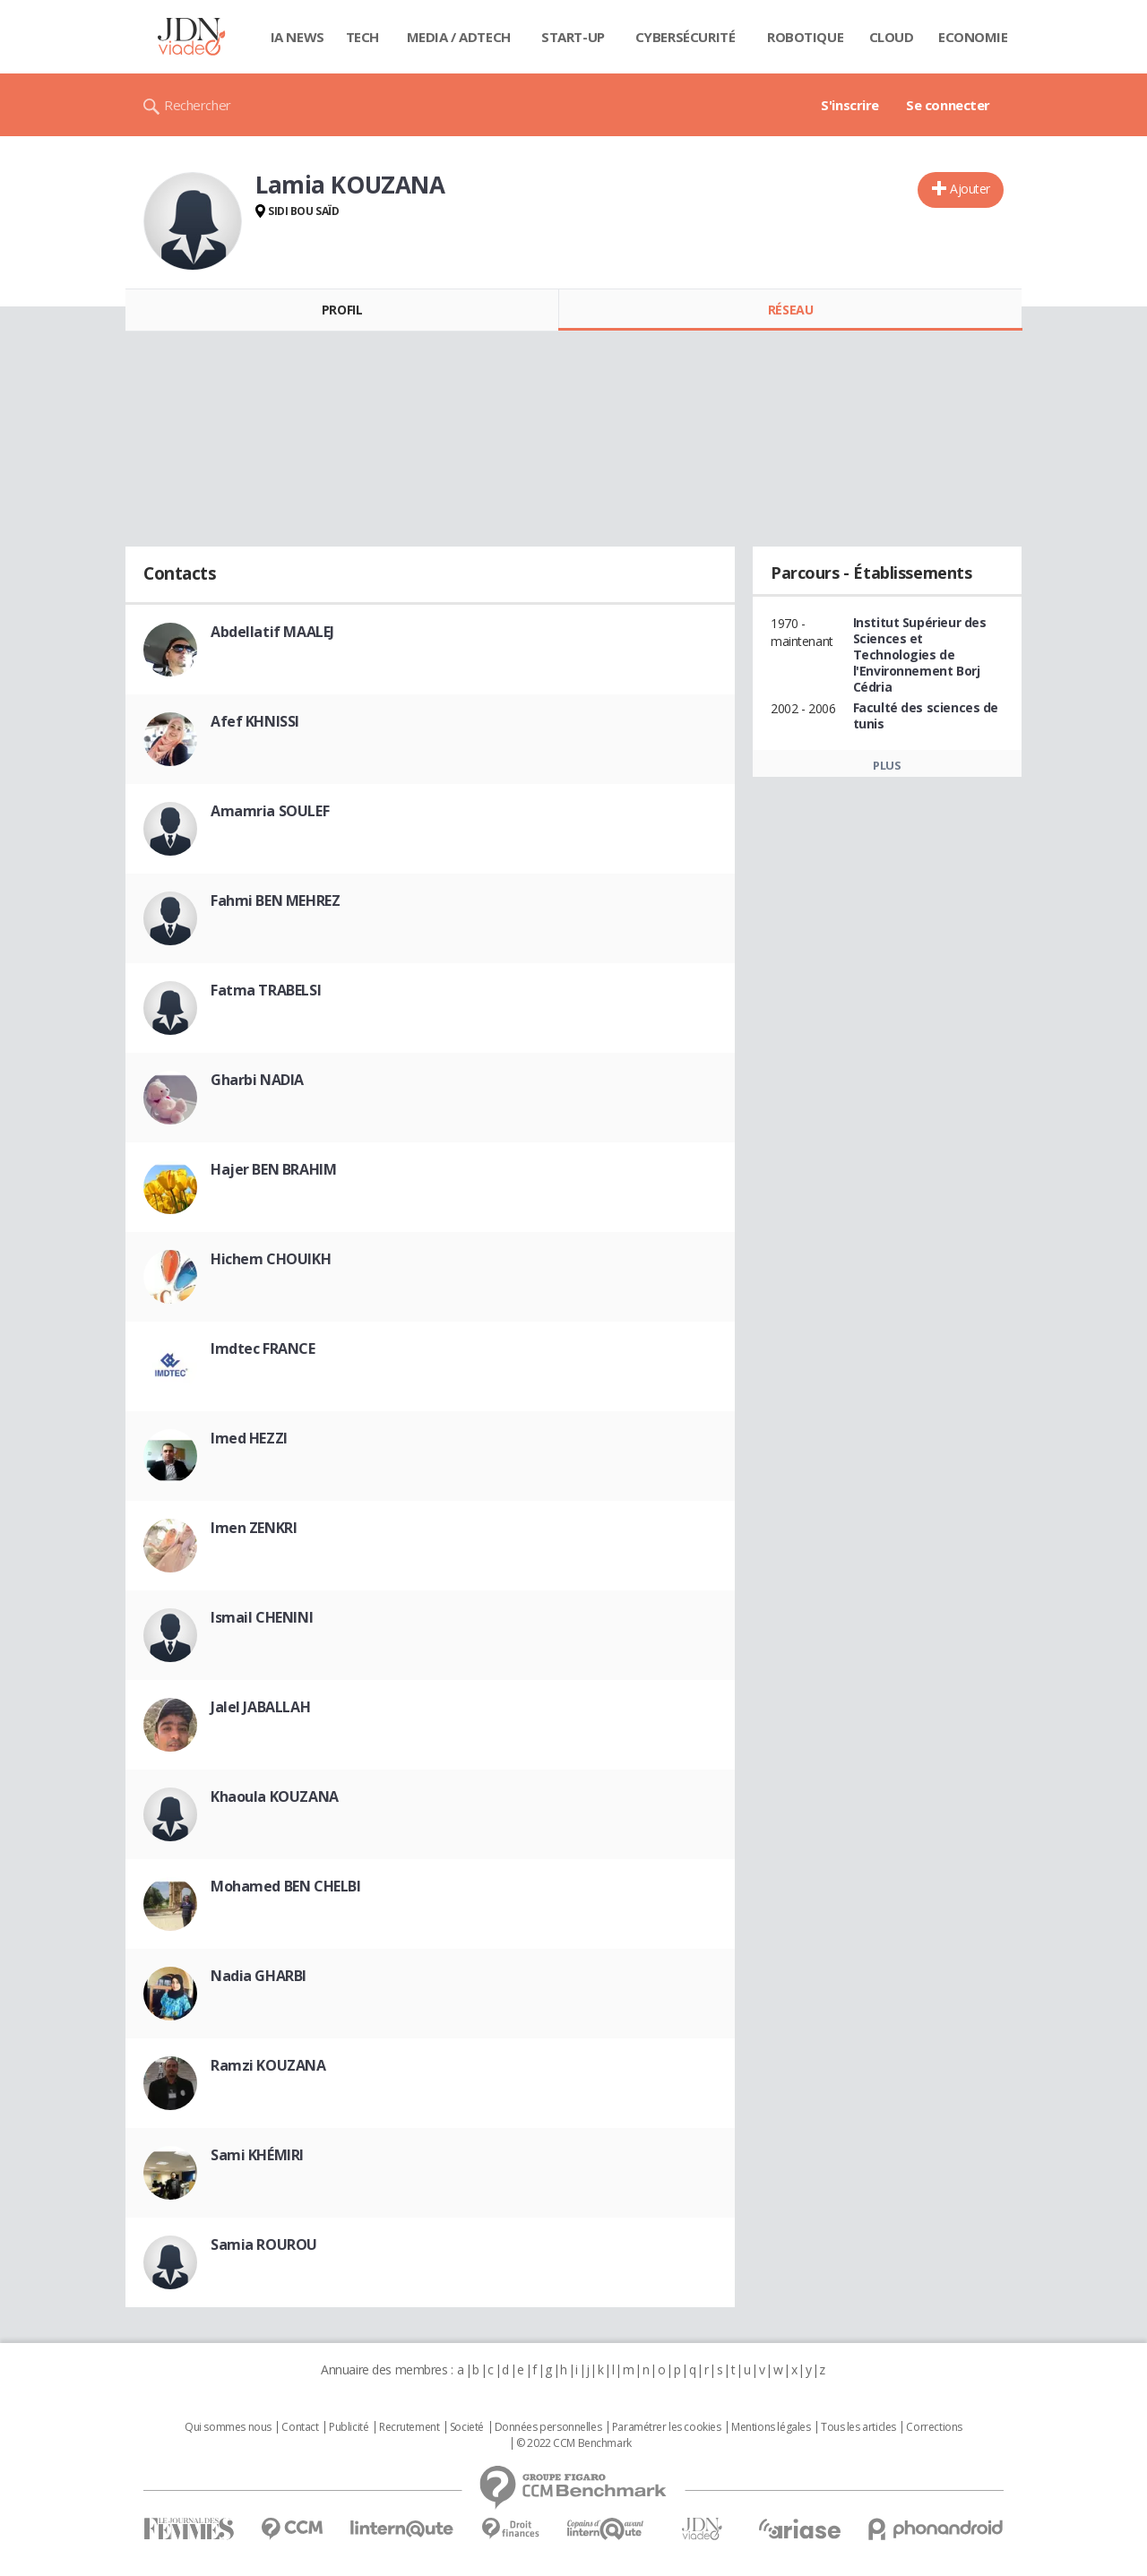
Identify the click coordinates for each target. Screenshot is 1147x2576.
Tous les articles (858, 2427)
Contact (299, 2427)
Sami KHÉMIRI (257, 2155)
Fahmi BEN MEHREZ (275, 900)
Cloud (891, 37)
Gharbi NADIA (257, 1080)
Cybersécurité (685, 37)
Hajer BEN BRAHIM (273, 1169)
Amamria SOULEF (270, 811)
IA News (297, 37)
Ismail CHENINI (262, 1617)
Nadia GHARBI (258, 1976)
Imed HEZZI (249, 1438)
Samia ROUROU (264, 2244)
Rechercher (197, 105)
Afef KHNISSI (255, 721)
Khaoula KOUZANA (275, 1796)
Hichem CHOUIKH (271, 1259)
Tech (362, 37)
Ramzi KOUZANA (268, 2065)
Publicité (348, 2427)
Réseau (790, 309)
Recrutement (409, 2427)
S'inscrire (850, 105)
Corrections (934, 2427)
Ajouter (970, 188)
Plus (887, 765)
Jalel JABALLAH (260, 1707)
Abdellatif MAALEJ (272, 632)
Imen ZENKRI (254, 1528)
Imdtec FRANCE (263, 1348)
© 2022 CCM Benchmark (574, 2443)
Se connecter (948, 105)
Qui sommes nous (228, 2427)
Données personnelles (548, 2427)
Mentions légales (770, 2427)
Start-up (573, 37)
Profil (342, 309)
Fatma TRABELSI (266, 990)
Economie (973, 37)
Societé (467, 2427)
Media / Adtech (459, 37)
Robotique (805, 37)
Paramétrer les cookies (666, 2427)
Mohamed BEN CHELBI (285, 1886)
